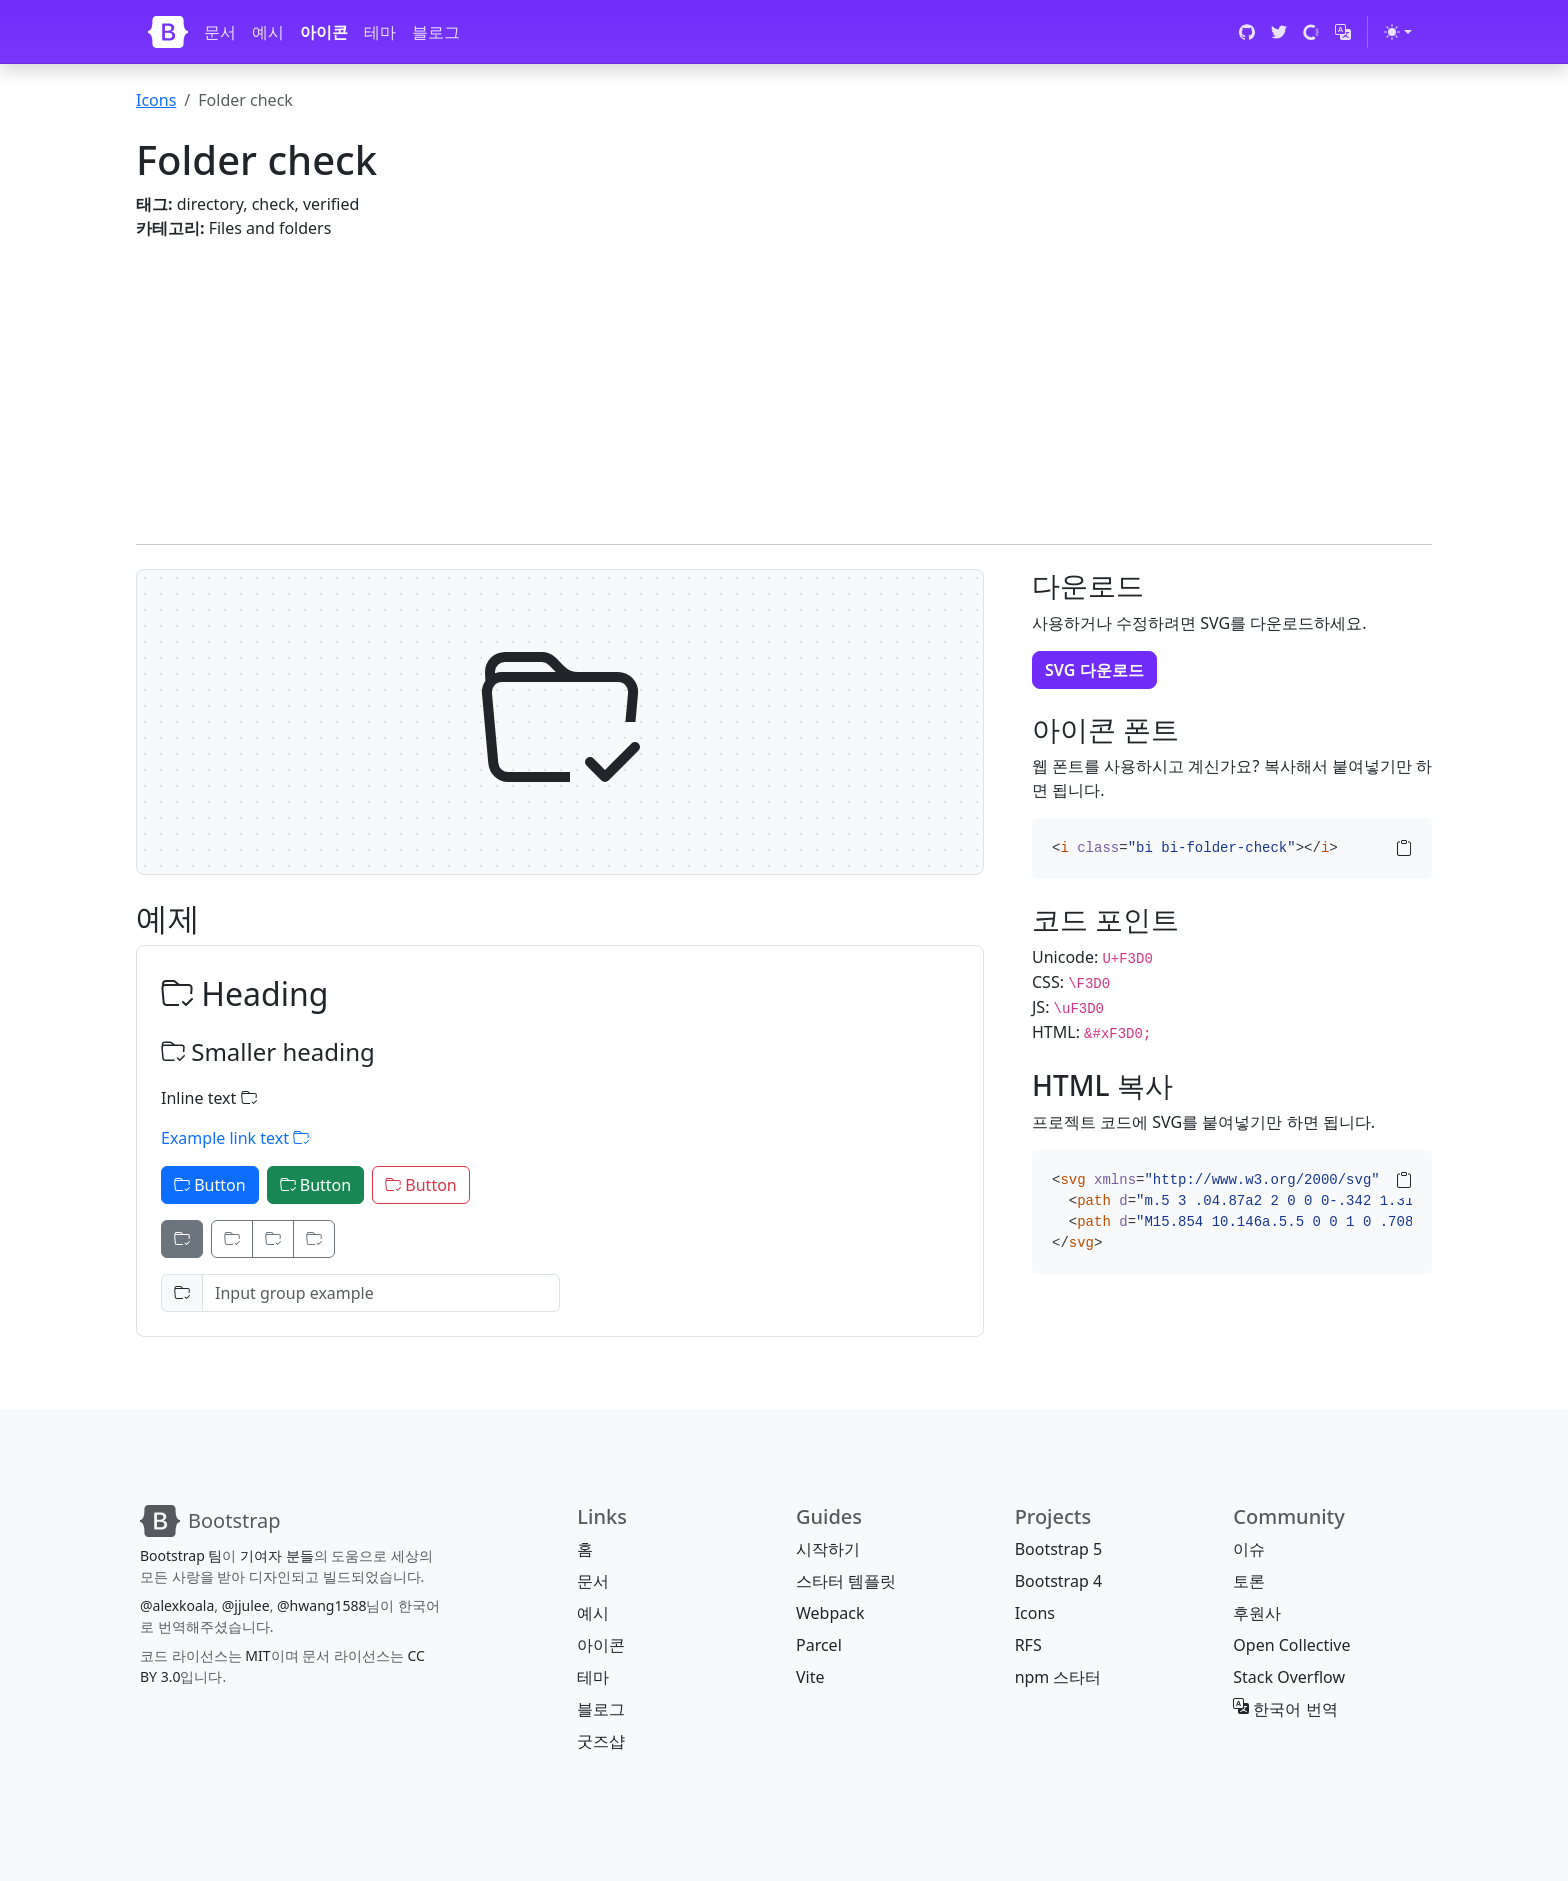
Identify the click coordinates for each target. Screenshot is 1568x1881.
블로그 (436, 32)
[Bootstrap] (168, 32)
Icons (156, 100)
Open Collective (1291, 1645)
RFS (1028, 1645)
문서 (220, 32)
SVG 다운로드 (1094, 670)
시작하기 (828, 1549)
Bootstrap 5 (1058, 1549)
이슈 (1249, 1549)
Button (210, 1185)
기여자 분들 (277, 1555)
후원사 (1257, 1613)
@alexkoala (177, 1605)
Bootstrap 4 (1058, 1581)
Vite (810, 1677)
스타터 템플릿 (846, 1581)
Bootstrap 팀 (181, 1555)
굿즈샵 (601, 1741)
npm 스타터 (1058, 1677)
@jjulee (246, 1605)
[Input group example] (381, 1293)
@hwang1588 (321, 1605)
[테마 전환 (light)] (1398, 32)
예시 (268, 32)
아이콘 (324, 32)
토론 (1249, 1581)
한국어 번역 (1285, 1709)
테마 (380, 32)
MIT (257, 1655)
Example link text (235, 1138)
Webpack (830, 1613)
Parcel (819, 1645)
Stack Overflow (1289, 1677)
